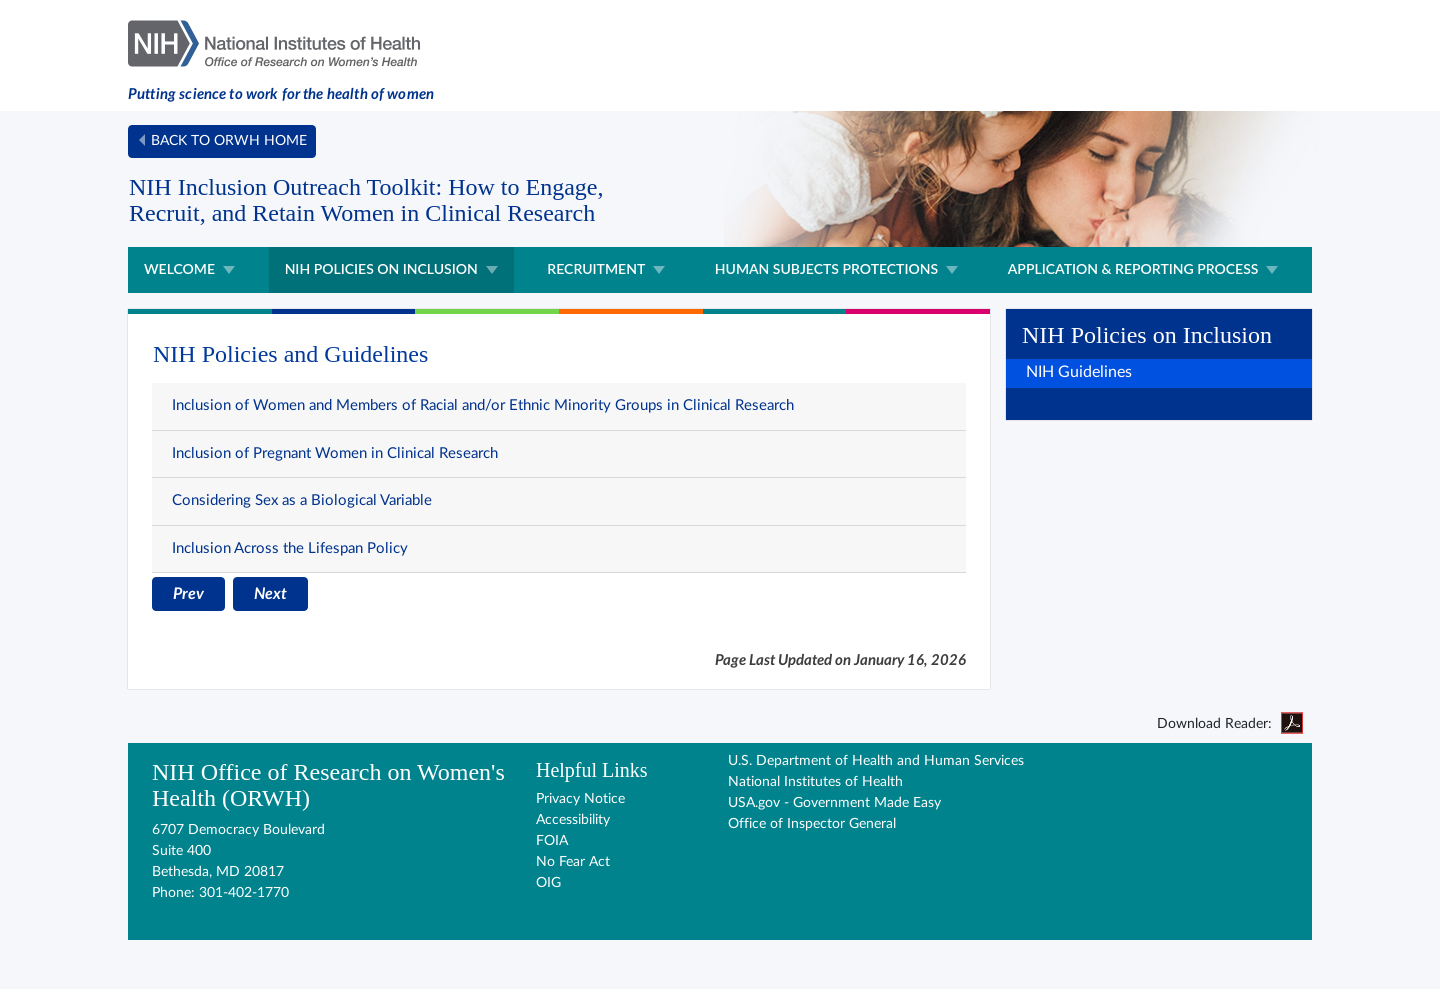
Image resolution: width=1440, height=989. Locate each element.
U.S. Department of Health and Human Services (876, 761)
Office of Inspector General (812, 824)
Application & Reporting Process (1133, 268)
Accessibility (573, 820)
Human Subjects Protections (826, 268)
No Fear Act (573, 862)
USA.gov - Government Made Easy (834, 803)
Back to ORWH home (229, 141)
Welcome (179, 268)
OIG (548, 883)
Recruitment (596, 268)
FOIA (552, 841)
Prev (188, 594)
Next (270, 594)
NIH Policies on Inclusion (381, 268)
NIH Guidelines (1079, 372)
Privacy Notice (580, 799)
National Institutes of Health (815, 782)
